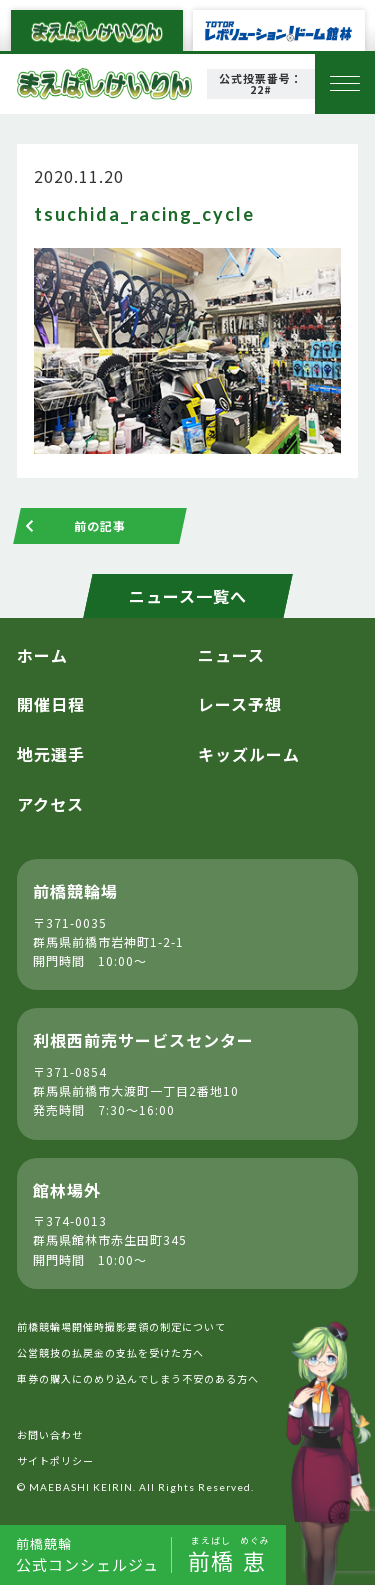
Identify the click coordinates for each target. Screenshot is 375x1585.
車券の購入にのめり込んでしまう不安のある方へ (138, 1378)
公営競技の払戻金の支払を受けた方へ (110, 1352)
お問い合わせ (50, 1434)
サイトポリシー (55, 1460)
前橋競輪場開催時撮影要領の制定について (121, 1326)
